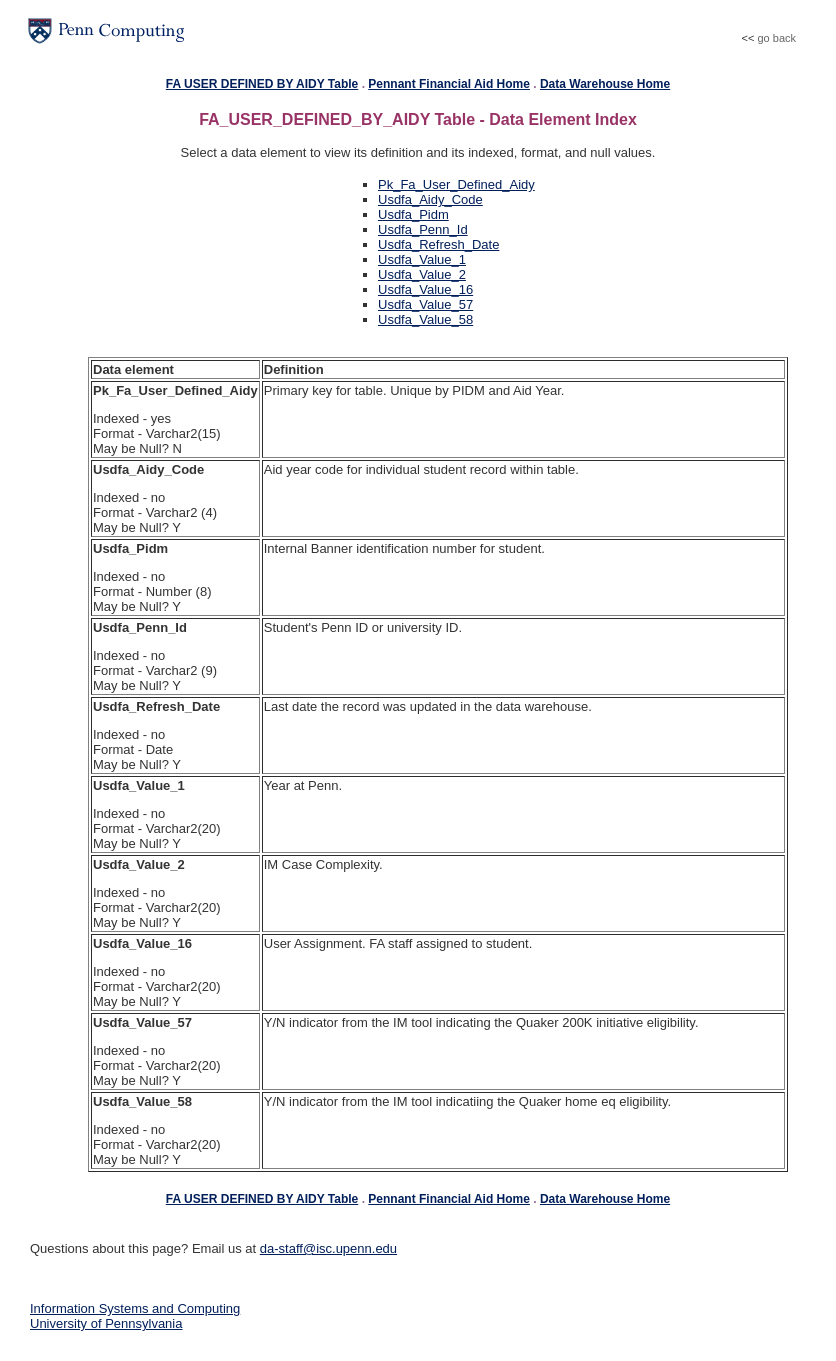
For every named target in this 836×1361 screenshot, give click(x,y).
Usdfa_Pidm (413, 214)
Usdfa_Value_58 (425, 319)
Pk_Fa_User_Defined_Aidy (456, 184)
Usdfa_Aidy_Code (430, 199)
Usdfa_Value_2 (422, 274)
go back (776, 38)
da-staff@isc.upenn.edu (328, 1248)
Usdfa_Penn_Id (423, 229)
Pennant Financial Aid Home (449, 84)
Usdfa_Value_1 (422, 259)
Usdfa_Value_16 (425, 289)
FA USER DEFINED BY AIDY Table (262, 84)
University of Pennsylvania (106, 1323)
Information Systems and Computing (135, 1308)
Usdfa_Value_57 (425, 304)
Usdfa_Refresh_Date (438, 244)
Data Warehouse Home (605, 84)
